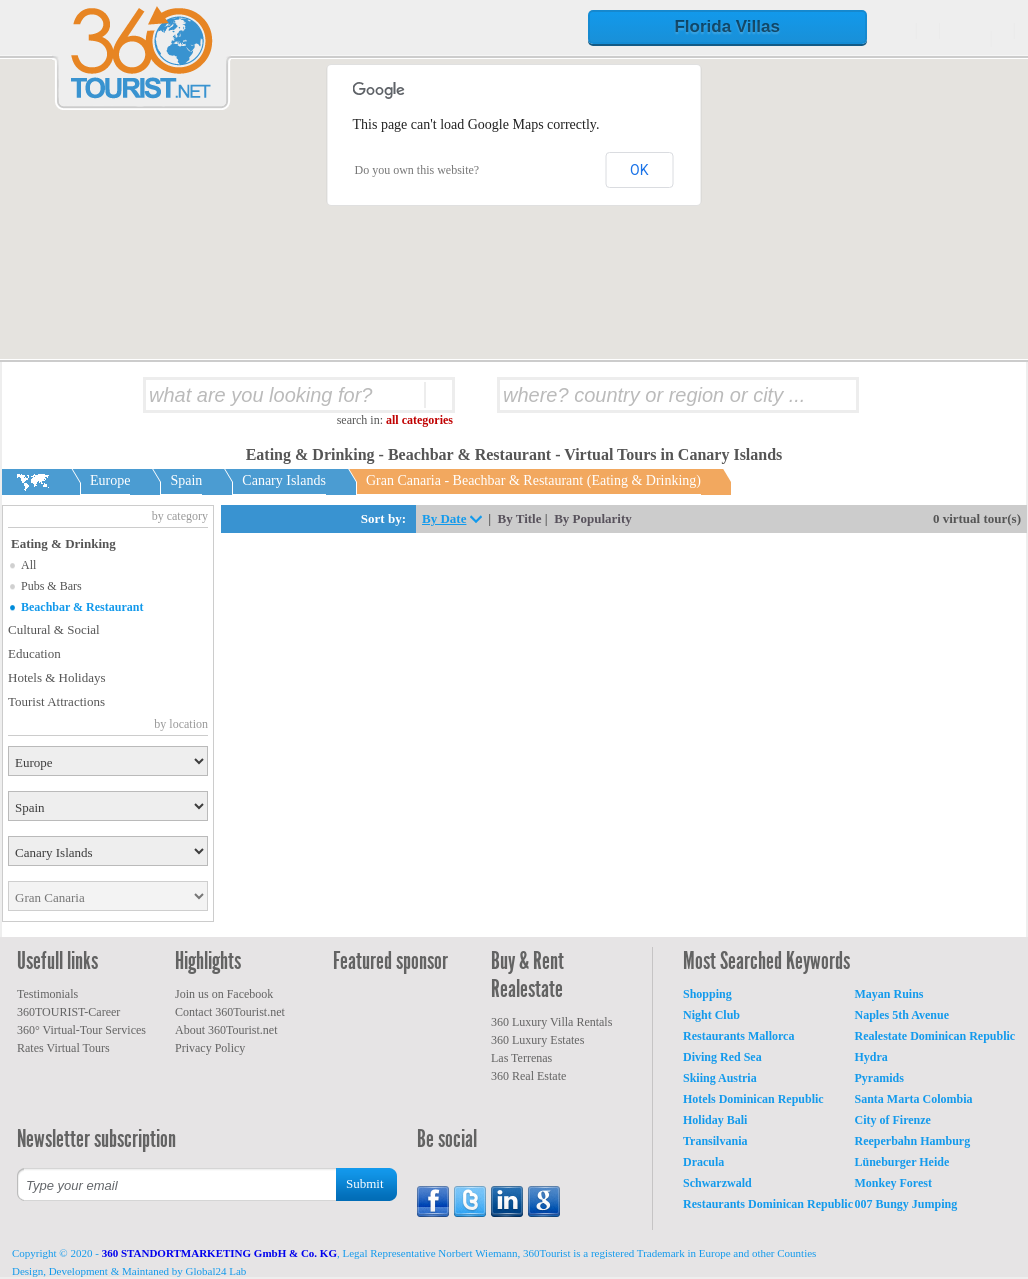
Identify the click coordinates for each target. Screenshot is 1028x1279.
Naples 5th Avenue (902, 1015)
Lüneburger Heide (902, 1162)
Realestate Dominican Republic (935, 1036)
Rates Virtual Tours (63, 1048)
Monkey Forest (893, 1183)
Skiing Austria (720, 1078)
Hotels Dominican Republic (753, 1099)
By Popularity (593, 518)
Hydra (871, 1057)
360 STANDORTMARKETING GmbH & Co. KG (219, 1253)
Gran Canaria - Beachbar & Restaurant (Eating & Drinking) (533, 480)
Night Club (711, 1015)
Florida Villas (727, 26)
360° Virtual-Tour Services (81, 1030)
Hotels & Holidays (57, 677)
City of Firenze (893, 1120)
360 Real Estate (528, 1076)
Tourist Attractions (56, 701)
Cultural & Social (54, 629)
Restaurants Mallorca (738, 1036)
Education (34, 653)
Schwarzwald (717, 1183)
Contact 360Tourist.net (230, 1012)
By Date (444, 518)
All (28, 565)
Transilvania (715, 1141)
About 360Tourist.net (226, 1030)
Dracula (703, 1162)
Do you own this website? (417, 170)
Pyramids (879, 1078)
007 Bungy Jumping (906, 1204)
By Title (520, 518)
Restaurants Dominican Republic (768, 1204)
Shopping (707, 994)
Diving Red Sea (722, 1057)
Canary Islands (284, 480)
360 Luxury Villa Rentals (551, 1022)
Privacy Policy (210, 1048)
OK (639, 170)
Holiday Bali (715, 1120)
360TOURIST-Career (68, 1012)
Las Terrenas (521, 1058)
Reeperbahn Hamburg (913, 1141)
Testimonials (47, 994)
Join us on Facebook (224, 994)
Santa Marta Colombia (914, 1099)
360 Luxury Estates (537, 1040)
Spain (186, 480)
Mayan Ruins (889, 994)
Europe (110, 480)
